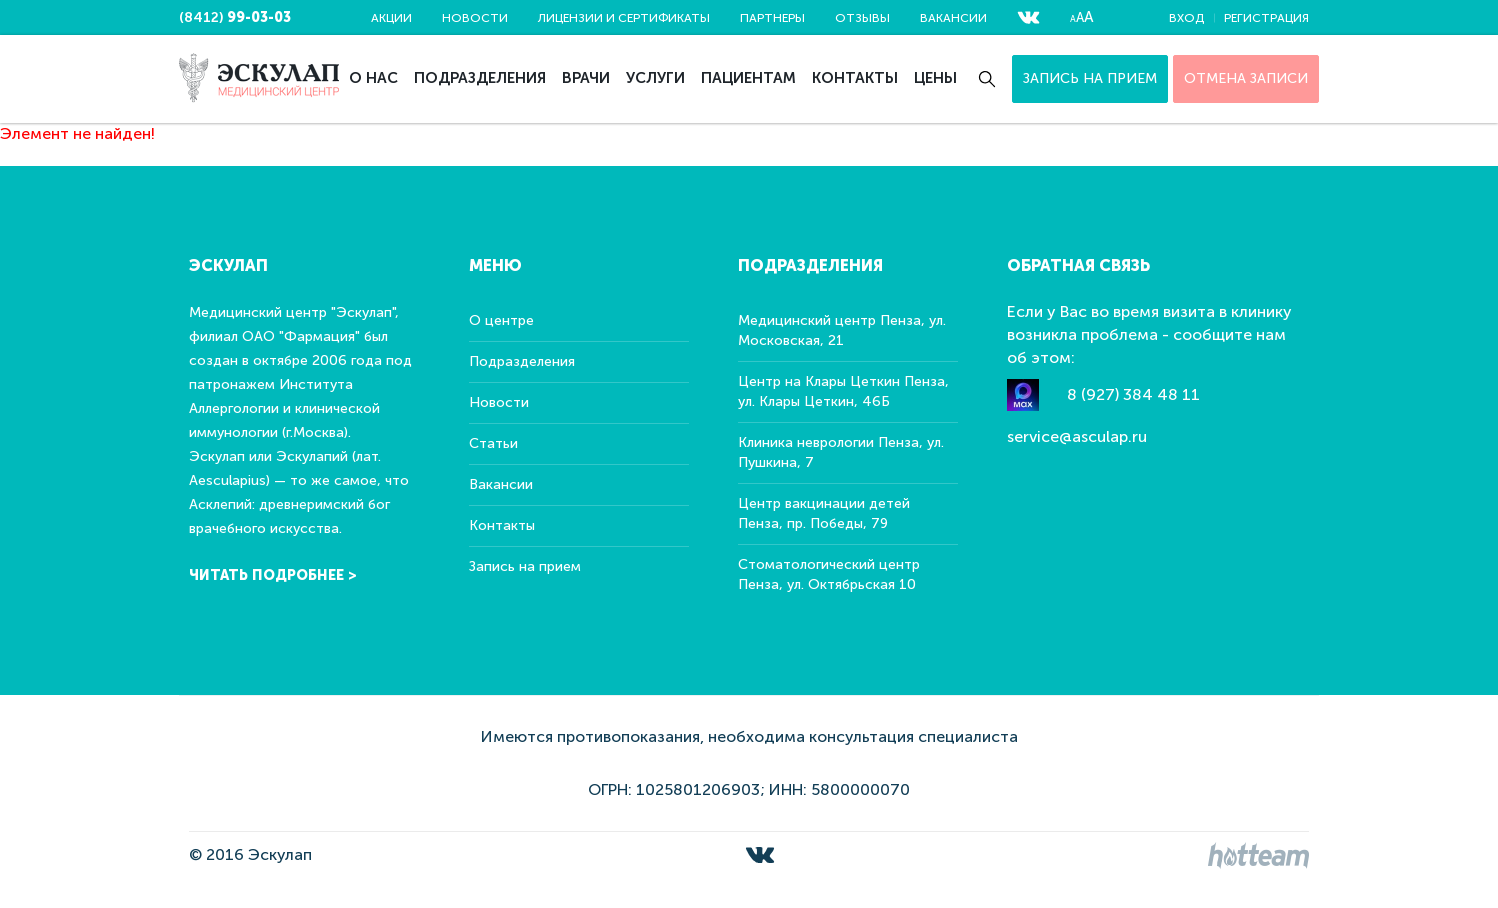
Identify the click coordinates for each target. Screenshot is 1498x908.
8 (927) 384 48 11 (1133, 394)
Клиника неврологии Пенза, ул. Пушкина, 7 (841, 452)
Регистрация (1266, 18)
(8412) (235, 17)
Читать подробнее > (273, 575)
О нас (373, 78)
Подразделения (480, 78)
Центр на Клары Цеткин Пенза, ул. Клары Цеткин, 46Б (843, 391)
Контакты (855, 78)
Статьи (493, 443)
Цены (935, 78)
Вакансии (953, 18)
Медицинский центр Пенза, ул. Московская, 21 (842, 330)
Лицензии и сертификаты (624, 18)
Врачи (586, 78)
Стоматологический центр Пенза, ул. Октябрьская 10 (829, 574)
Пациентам (748, 78)
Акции (391, 18)
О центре (501, 320)
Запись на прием (1090, 78)
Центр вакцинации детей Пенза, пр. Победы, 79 (824, 513)
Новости (475, 18)
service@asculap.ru (1077, 436)
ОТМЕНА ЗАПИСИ (1246, 78)
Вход (1186, 18)
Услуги (655, 78)
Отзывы (862, 18)
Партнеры (772, 18)
